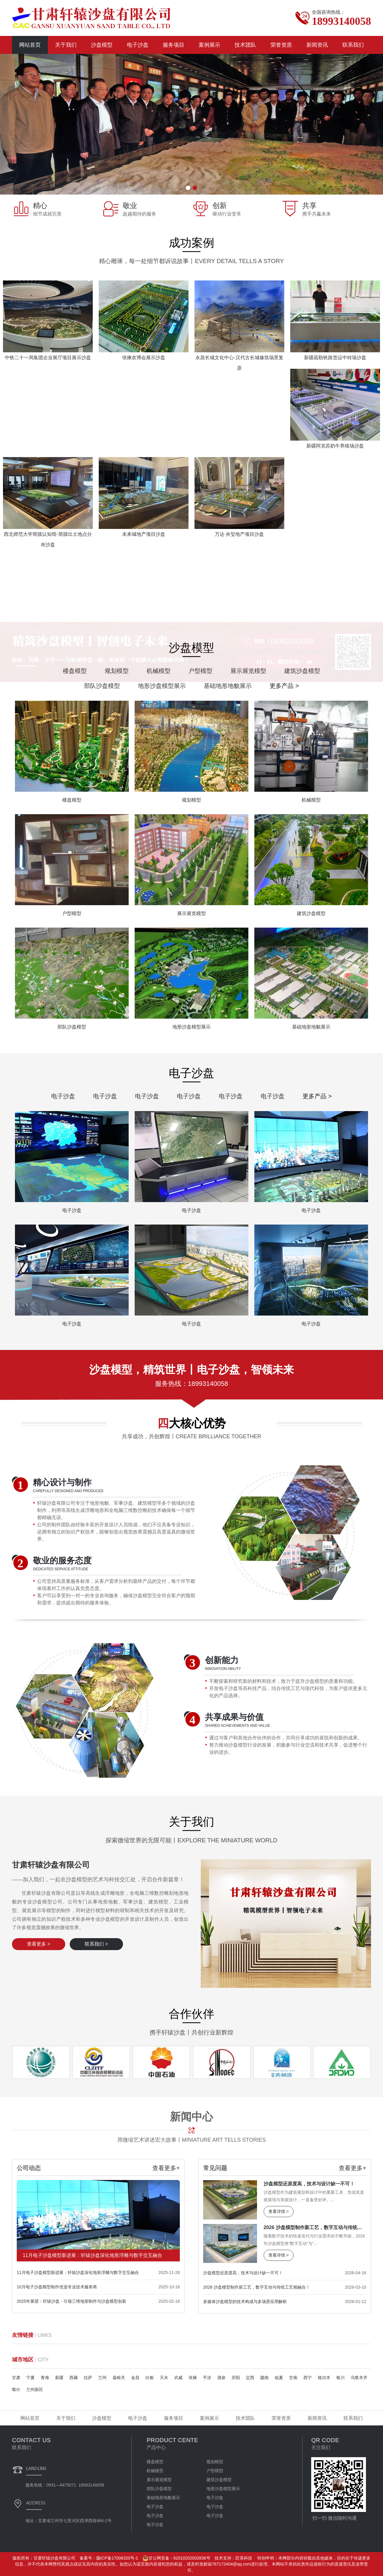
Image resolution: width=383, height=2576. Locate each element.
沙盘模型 (102, 45)
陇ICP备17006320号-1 (117, 2558)
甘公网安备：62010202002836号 (176, 2558)
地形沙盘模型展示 (223, 2488)
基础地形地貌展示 (163, 2497)
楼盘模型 (155, 2461)
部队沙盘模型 (159, 2488)
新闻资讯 (317, 45)
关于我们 (66, 45)
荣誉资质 (281, 45)
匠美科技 (243, 2558)
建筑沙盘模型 (219, 2479)
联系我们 (353, 45)
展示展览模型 (159, 2479)
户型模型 (214, 2470)
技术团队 (245, 45)
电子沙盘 (137, 45)
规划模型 (214, 2461)
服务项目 (173, 45)
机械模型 (155, 2470)
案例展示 (209, 45)
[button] (188, 188)
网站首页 (30, 45)
